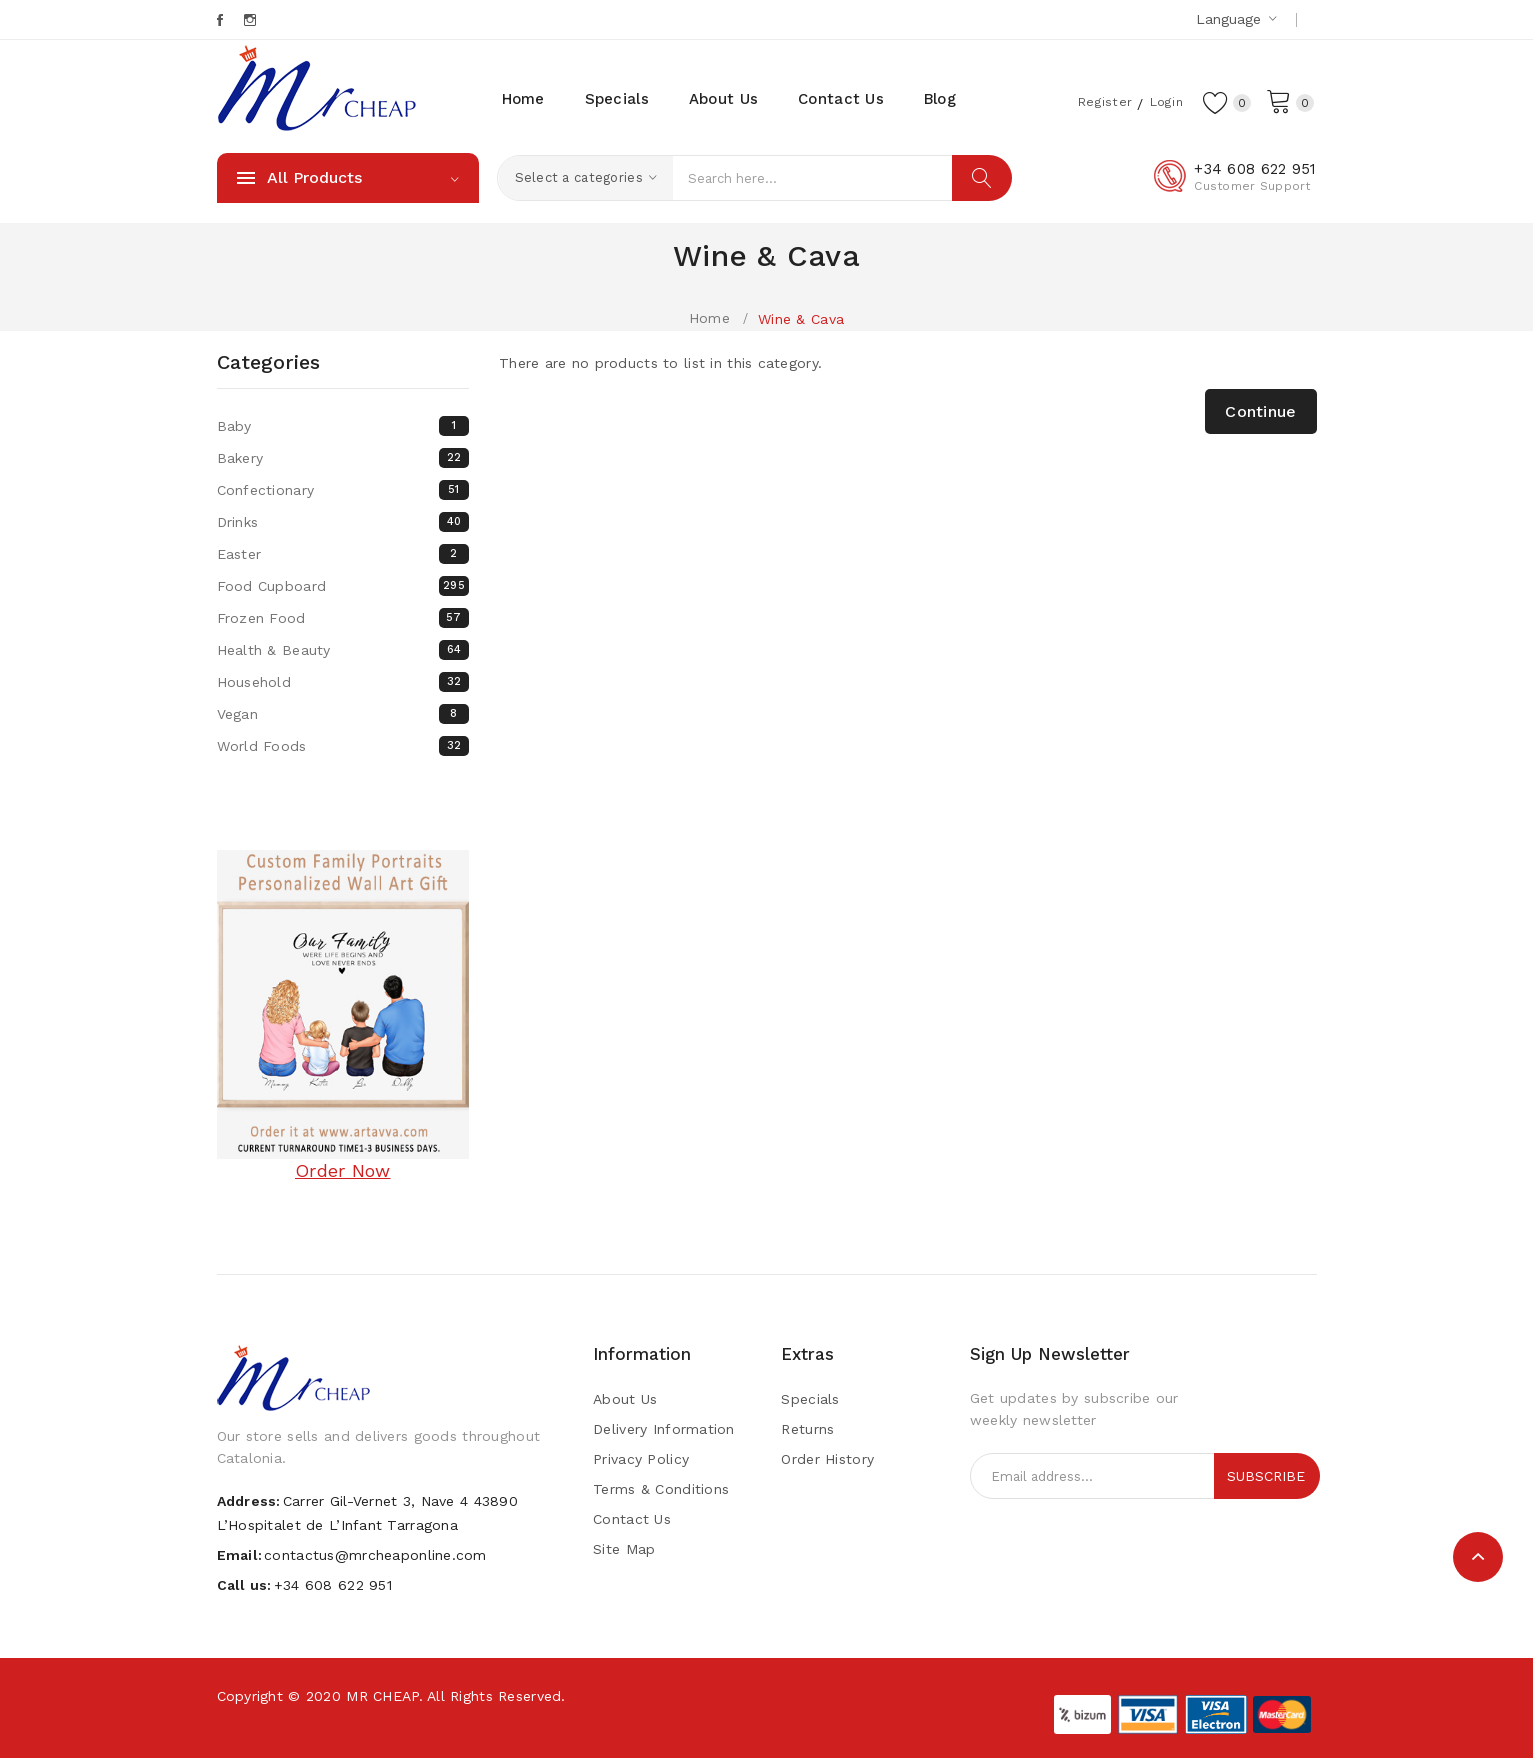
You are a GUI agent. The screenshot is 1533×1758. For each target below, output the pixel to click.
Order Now (343, 1170)
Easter (343, 554)
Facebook (221, 20)
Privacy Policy (641, 1459)
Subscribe (1266, 1476)
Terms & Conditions (661, 1489)
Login (1160, 101)
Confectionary (343, 490)
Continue (1260, 411)
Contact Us (632, 1519)
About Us (625, 1399)
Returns (807, 1429)
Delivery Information (664, 1429)
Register (1094, 101)
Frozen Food (343, 618)
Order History (827, 1459)
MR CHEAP (382, 1696)
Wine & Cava (801, 319)
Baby (343, 426)
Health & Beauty (343, 650)
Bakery (343, 458)
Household (343, 682)
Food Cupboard (343, 586)
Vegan (343, 714)
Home (709, 318)
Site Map (624, 1549)
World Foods (343, 746)
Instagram (251, 20)
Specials (810, 1399)
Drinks (343, 522)
